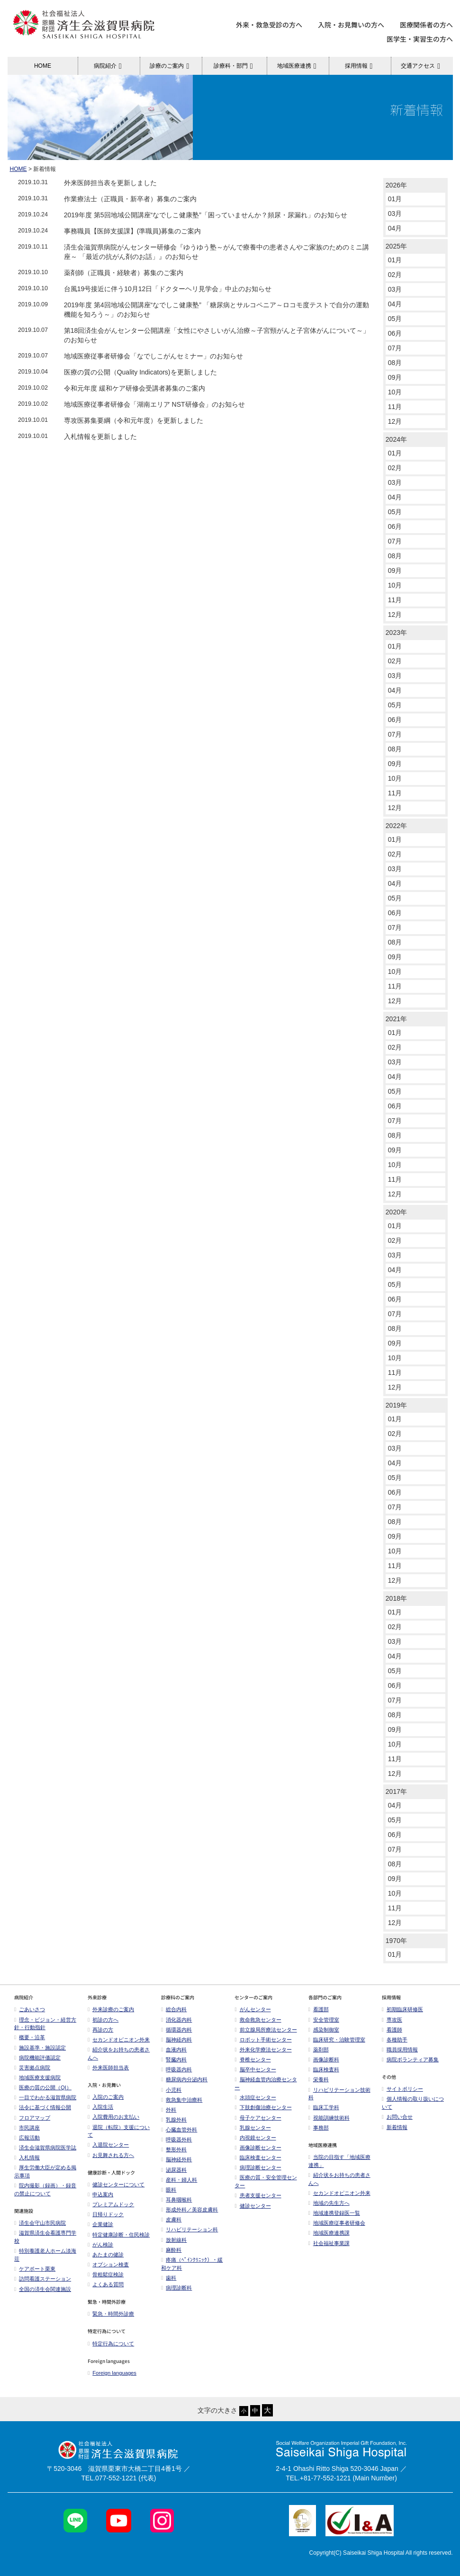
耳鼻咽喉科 (176, 2199)
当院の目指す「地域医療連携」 (339, 2161)
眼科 (168, 2190)
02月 (395, 274)
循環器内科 (176, 2029)
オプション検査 (108, 2264)
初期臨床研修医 (402, 2009)
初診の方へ (103, 2020)
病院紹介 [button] (109, 65)
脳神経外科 (176, 2159)
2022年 (396, 825)
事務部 (318, 2127)
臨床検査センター (258, 2157)
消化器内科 (176, 2020)
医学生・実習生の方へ (420, 39)
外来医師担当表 (108, 2067)
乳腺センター (253, 2127)
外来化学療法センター (263, 2049)
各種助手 (394, 2039)
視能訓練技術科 (329, 2118)
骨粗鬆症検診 (106, 2274)
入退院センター (108, 2145)
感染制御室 (323, 2029)
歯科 (168, 2278)
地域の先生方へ (329, 2203)
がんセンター (253, 2009)
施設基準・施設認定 (40, 2047)
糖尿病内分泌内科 (184, 2079)
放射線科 (174, 2240)
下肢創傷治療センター (263, 2107)
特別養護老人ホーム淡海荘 (45, 2255)
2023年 (396, 632)
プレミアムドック (111, 2204)
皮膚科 (171, 2219)
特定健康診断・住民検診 (119, 2234)
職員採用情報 (400, 2049)
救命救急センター (258, 2020)
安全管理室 (323, 2020)
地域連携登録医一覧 (334, 2213)
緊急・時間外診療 (111, 2314)
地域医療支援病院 (37, 2077)
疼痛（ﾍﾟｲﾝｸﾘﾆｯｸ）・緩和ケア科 (192, 2264)
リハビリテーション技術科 (339, 2094)
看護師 (392, 2029)
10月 (395, 392)
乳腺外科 (174, 2119)
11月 (395, 406)
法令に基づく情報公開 (42, 2107)
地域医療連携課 (329, 2233)
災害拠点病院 (32, 2067)
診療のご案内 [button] (171, 65)
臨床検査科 (323, 2069)
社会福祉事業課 (329, 2243)
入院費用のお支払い (113, 2117)
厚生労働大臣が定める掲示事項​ (45, 2171)
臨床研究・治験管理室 (336, 2039)
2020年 (396, 1212)
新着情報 (394, 2127)
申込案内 (100, 2194)
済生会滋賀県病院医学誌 (45, 2147)
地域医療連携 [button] (298, 65)
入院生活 (100, 2107)
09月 (395, 377)
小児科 (171, 2090)
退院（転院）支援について (119, 2131)
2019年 (396, 1405)
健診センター (253, 2206)
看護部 (318, 2009)
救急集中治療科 (181, 2100)
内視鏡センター (255, 2137)
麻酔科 (171, 2250)
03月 (395, 213)
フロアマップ (32, 2118)
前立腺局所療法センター (266, 2029)
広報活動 (29, 2137)
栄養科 (318, 2079)
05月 (395, 318)
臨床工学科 (323, 2107)
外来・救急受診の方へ (269, 24)
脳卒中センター (255, 2069)
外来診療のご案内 (111, 2009)
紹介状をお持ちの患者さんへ (119, 2053)
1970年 (396, 1940)
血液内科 (174, 2049)
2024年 (396, 439)
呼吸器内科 (176, 2069)
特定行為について (111, 2343)
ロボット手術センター (263, 2039)
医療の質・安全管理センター (266, 2181)
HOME (42, 65)
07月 (395, 348)
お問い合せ (397, 2117)
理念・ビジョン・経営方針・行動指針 (45, 2024)
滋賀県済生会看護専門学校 (45, 2237)
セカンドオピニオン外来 (119, 2039)
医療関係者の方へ (426, 24)
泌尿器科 (174, 2170)
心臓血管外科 (179, 2129)
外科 (168, 2109)
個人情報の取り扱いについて (413, 2103)
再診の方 (100, 2029)
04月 (395, 228)
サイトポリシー (402, 2089)
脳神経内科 (176, 2039)
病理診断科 (176, 2288)
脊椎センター (253, 2059)
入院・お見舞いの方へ (351, 24)
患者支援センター (258, 2195)
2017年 (396, 1791)
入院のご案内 (106, 2097)
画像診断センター (258, 2147)
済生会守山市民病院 (40, 2223)
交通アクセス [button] (422, 65)
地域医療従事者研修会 (336, 2223)
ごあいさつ (29, 2009)
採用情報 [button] (360, 65)
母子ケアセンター (258, 2118)
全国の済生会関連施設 (42, 2289)
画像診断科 (323, 2059)
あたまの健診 (106, 2254)
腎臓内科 (174, 2059)
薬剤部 (318, 2049)
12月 (395, 421)
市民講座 (27, 2127)
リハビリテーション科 (189, 2229)
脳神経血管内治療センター (266, 2083)
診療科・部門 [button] (235, 65)
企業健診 (100, 2224)
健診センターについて (116, 2184)
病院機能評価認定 (37, 2057)
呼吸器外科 (176, 2139)
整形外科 (174, 2149)
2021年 (396, 1019)
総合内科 (174, 2009)
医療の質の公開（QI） (43, 2087)
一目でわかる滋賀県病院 (45, 2097)
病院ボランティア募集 (410, 2059)
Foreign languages (112, 2373)
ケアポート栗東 (34, 2269)
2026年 (396, 185)
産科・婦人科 (179, 2180)
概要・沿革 (29, 2037)
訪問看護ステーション (42, 2279)
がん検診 (100, 2244)
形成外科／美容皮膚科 (189, 2209)
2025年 (396, 246)
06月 (395, 333)
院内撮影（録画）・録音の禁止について (45, 2189)
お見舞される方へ (111, 2155)
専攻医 (392, 2020)
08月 (395, 362)
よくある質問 (106, 2284)
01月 (395, 199)
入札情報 (27, 2157)
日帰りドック (106, 2214)
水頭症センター (255, 2097)
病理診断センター (258, 2167)
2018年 (396, 1598)
